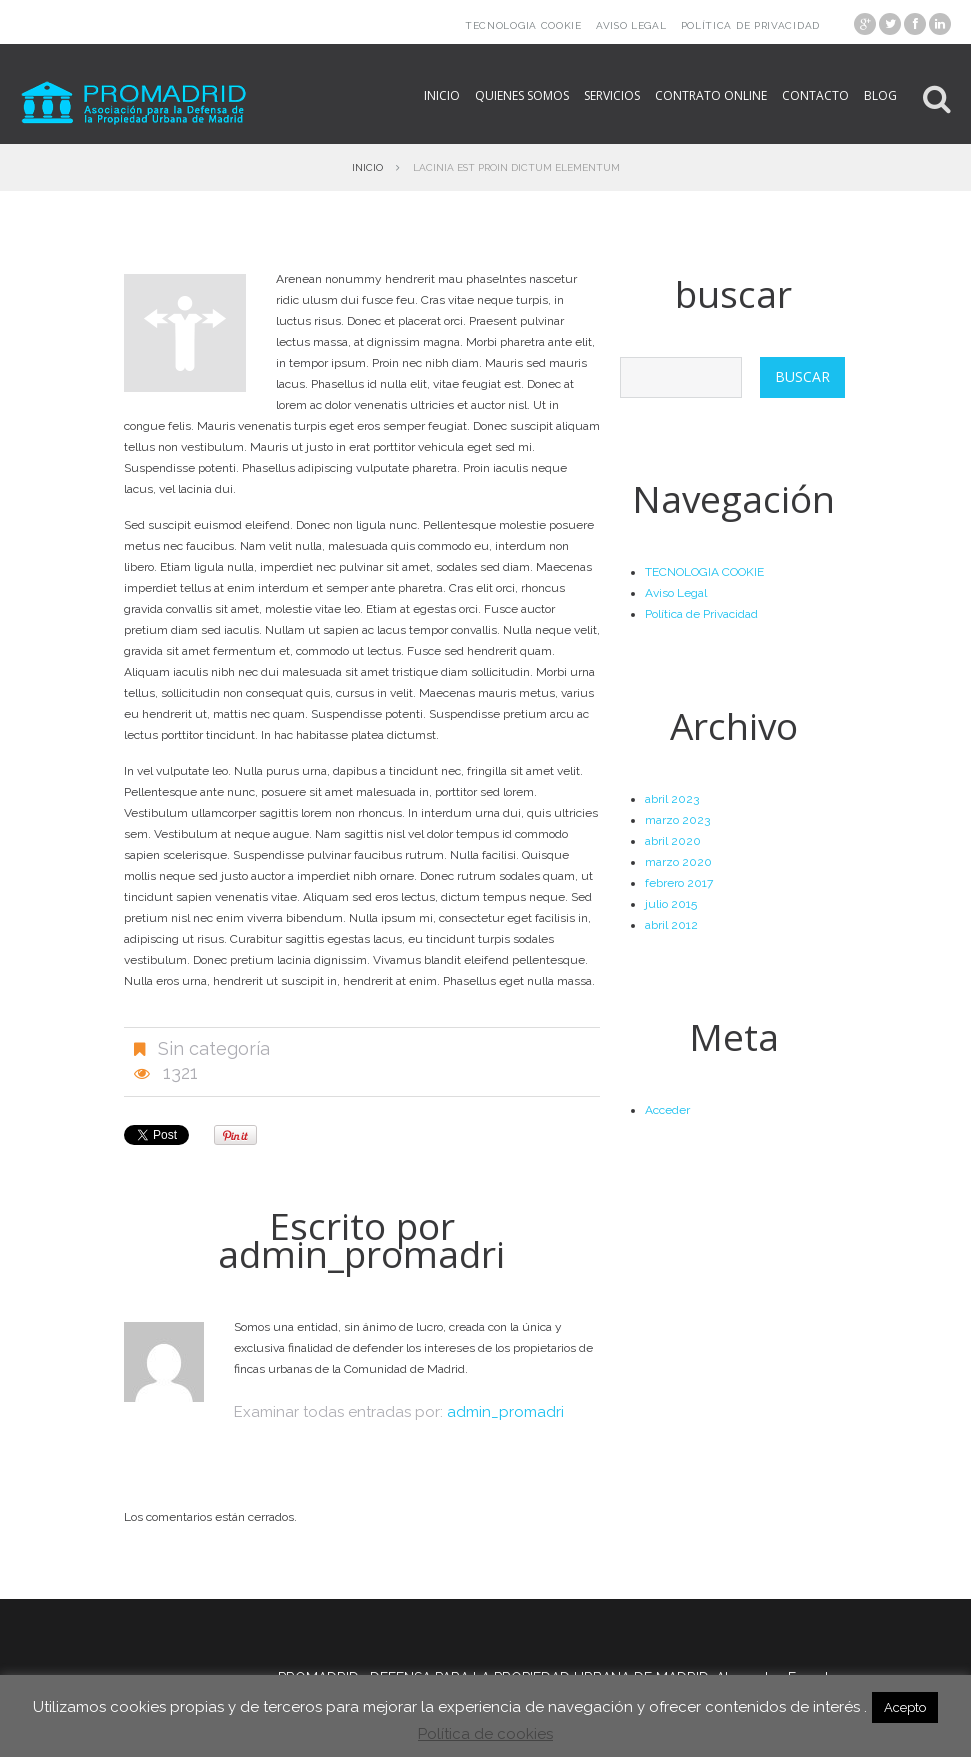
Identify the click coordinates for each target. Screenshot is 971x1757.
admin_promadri (361, 1253)
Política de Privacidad (750, 25)
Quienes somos (522, 95)
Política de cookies (485, 1734)
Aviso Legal (631, 25)
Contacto (815, 95)
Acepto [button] (905, 1707)
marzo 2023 (677, 820)
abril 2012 (671, 925)
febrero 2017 (679, 883)
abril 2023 (672, 799)
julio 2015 (671, 904)
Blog (880, 95)
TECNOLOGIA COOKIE (523, 25)
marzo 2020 (678, 862)
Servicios (612, 95)
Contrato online (711, 95)
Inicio (442, 95)
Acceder (667, 1110)
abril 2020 (673, 841)
